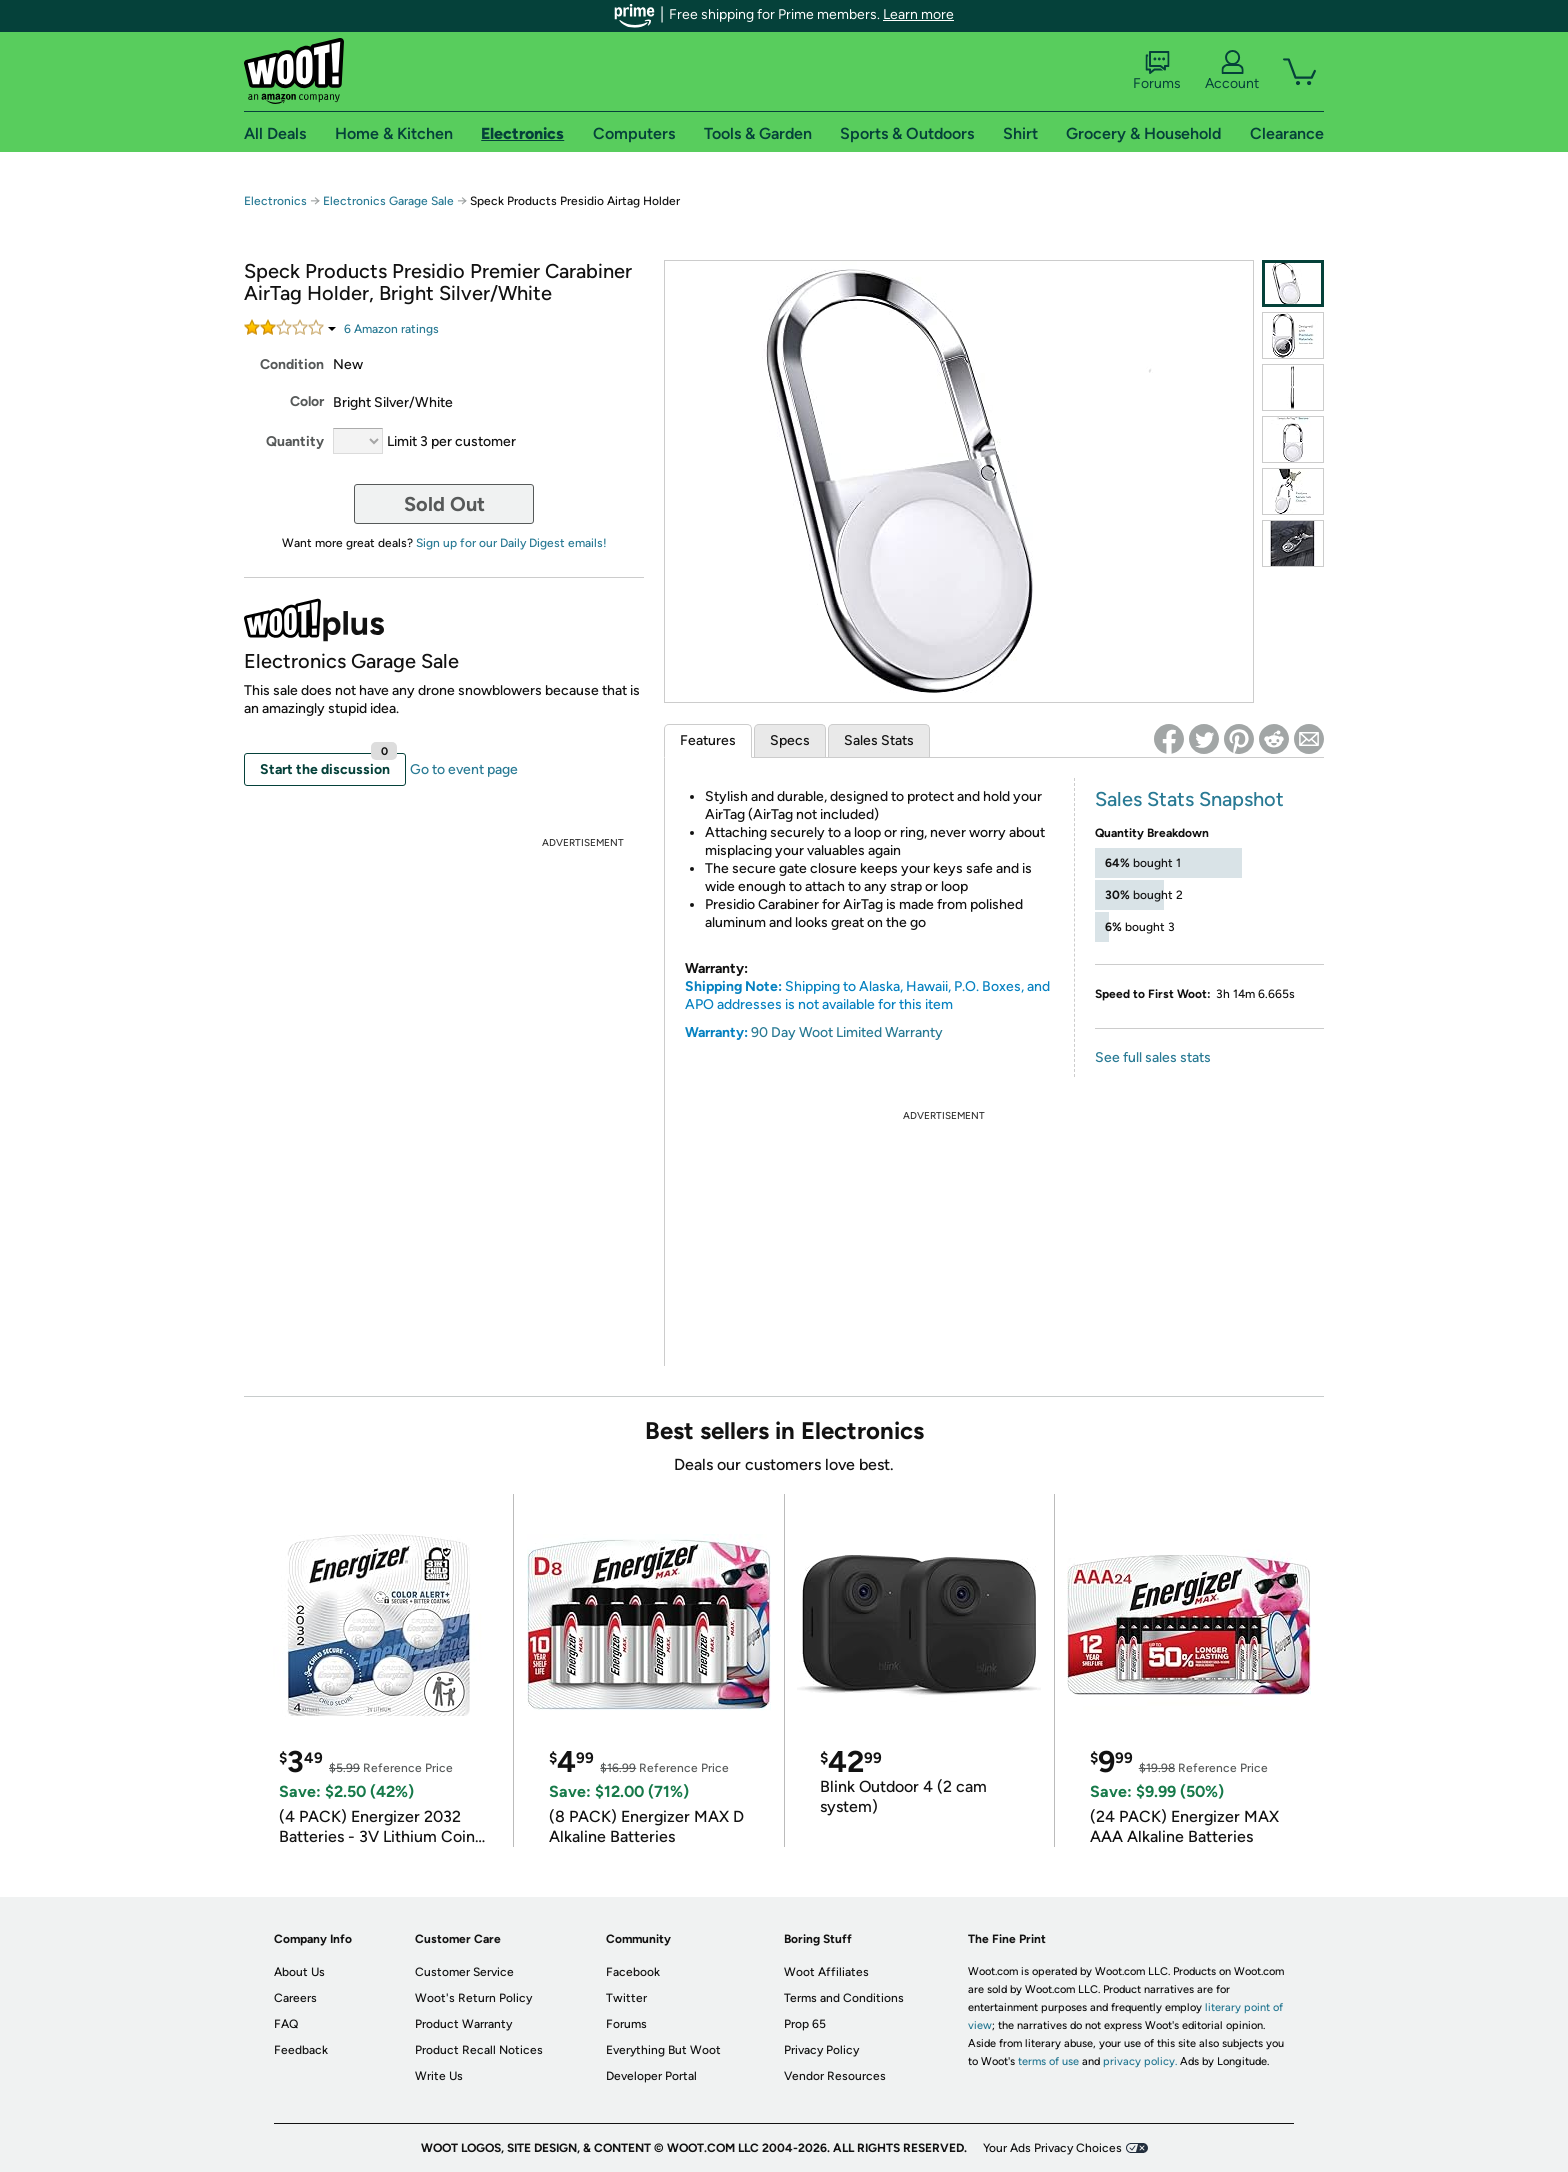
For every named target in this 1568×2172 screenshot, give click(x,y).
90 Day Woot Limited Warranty (847, 1032)
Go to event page (464, 769)
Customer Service (464, 1972)
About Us (299, 1972)
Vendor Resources (835, 2076)
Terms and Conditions (844, 1998)
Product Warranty (463, 2024)
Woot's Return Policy (473, 1998)
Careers (295, 1998)
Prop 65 (805, 2024)
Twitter (626, 1998)
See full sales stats (1153, 1057)
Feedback (301, 2050)
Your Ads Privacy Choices (1052, 2148)
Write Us (439, 2076)
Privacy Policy (821, 2050)
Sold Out (444, 504)
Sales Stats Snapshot (1189, 799)
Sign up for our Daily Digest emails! (511, 543)
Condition (292, 364)
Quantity (295, 441)
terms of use (1048, 2061)
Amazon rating (391, 329)
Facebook (633, 1972)
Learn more (918, 14)
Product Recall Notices (479, 2050)
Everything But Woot (663, 2050)
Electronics (275, 201)
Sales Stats (879, 740)
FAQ (286, 2024)
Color (307, 401)
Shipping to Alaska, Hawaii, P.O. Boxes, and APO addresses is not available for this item (867, 995)
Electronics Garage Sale (388, 201)
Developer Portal (651, 2076)
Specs (790, 740)
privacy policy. (1140, 2061)
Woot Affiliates (826, 1972)
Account (1232, 71)
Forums (1157, 71)
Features (708, 740)
